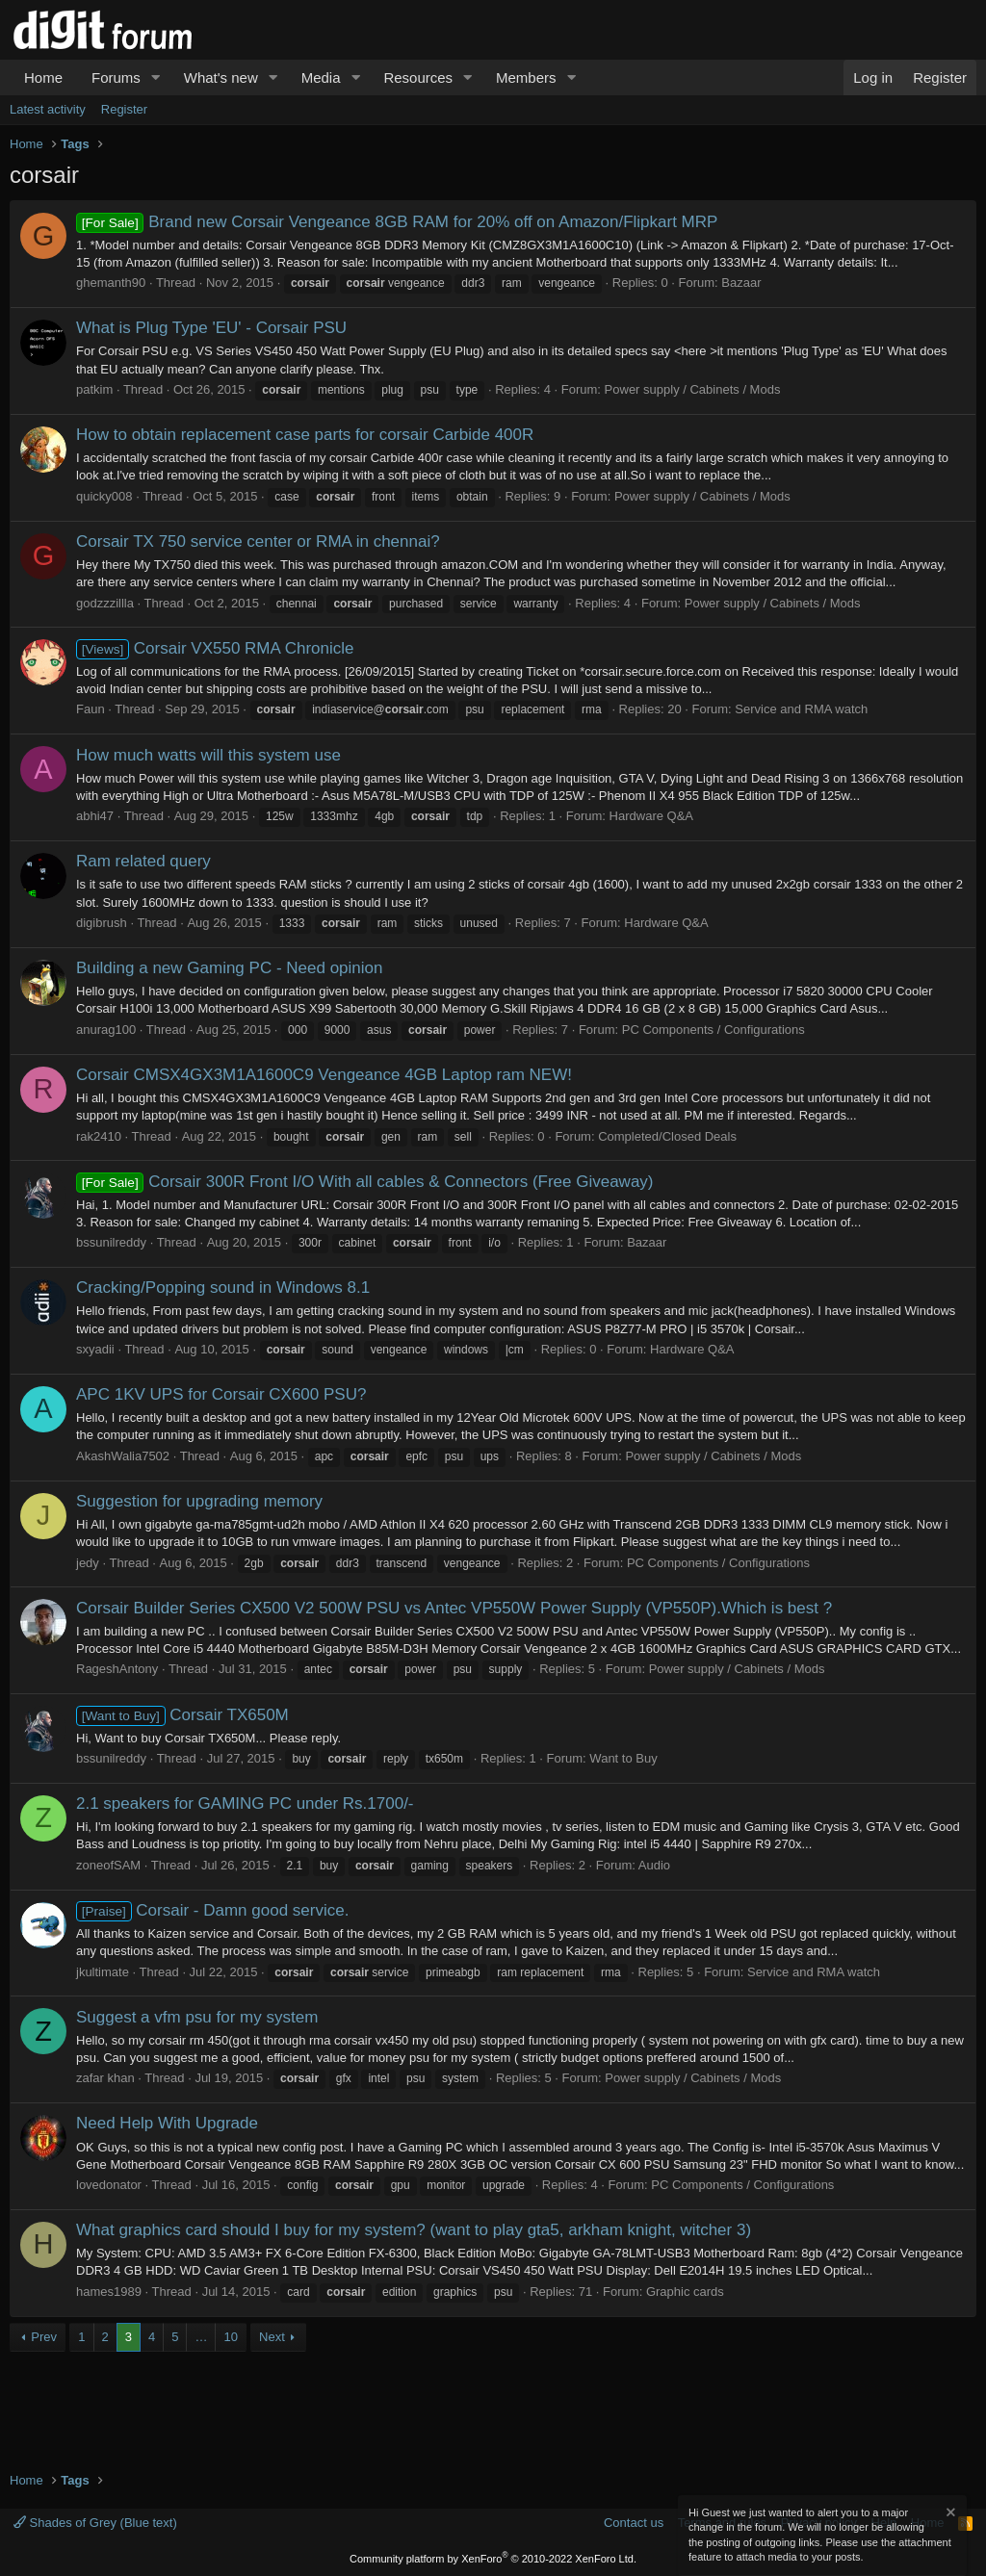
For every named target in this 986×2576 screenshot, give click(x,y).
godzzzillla (105, 603)
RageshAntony (117, 1669)
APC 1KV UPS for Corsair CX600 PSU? (221, 1394)
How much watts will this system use (208, 755)
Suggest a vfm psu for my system (197, 2017)
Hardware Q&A (651, 816)
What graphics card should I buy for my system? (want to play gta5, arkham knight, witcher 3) (413, 2230)
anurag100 (106, 1029)
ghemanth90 (110, 282)
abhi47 (95, 816)
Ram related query (143, 861)
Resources (418, 77)
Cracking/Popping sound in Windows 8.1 (223, 1287)
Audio (654, 1865)
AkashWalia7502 (122, 1456)
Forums (116, 77)
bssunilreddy (111, 1242)
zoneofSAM (108, 1865)
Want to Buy (623, 1758)
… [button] (201, 2337)
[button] (156, 77)
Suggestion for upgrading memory (199, 1501)
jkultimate (102, 1972)
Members (526, 77)
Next (272, 2337)
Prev (44, 2337)
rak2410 (98, 1136)
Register (124, 109)
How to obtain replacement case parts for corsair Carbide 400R (304, 434)
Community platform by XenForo (493, 2558)
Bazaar (741, 282)
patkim (94, 389)
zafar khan (105, 2078)
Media (321, 77)
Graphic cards (685, 2291)
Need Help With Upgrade (167, 2123)
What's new (221, 77)
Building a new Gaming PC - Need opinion (229, 968)
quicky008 (104, 496)
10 (230, 2337)
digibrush (101, 922)
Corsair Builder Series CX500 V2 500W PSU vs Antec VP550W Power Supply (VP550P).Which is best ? (454, 1608)
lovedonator (109, 2184)
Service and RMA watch (801, 709)
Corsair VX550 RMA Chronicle (214, 648)
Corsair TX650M (182, 1715)
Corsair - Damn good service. (212, 1910)
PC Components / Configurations (713, 1029)
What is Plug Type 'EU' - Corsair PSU (211, 328)
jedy (87, 1563)
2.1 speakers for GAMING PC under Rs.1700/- (245, 1803)
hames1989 (109, 2291)
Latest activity (48, 109)
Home (43, 77)
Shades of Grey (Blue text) (95, 2522)
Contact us (633, 2522)
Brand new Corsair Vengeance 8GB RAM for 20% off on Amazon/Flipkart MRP (396, 222)
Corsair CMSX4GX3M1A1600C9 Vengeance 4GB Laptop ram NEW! (324, 1075)
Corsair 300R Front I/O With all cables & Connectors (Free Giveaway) (365, 1181)
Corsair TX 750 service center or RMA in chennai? (258, 541)
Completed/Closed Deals (667, 1136)
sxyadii (95, 1349)
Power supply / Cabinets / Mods (693, 389)
